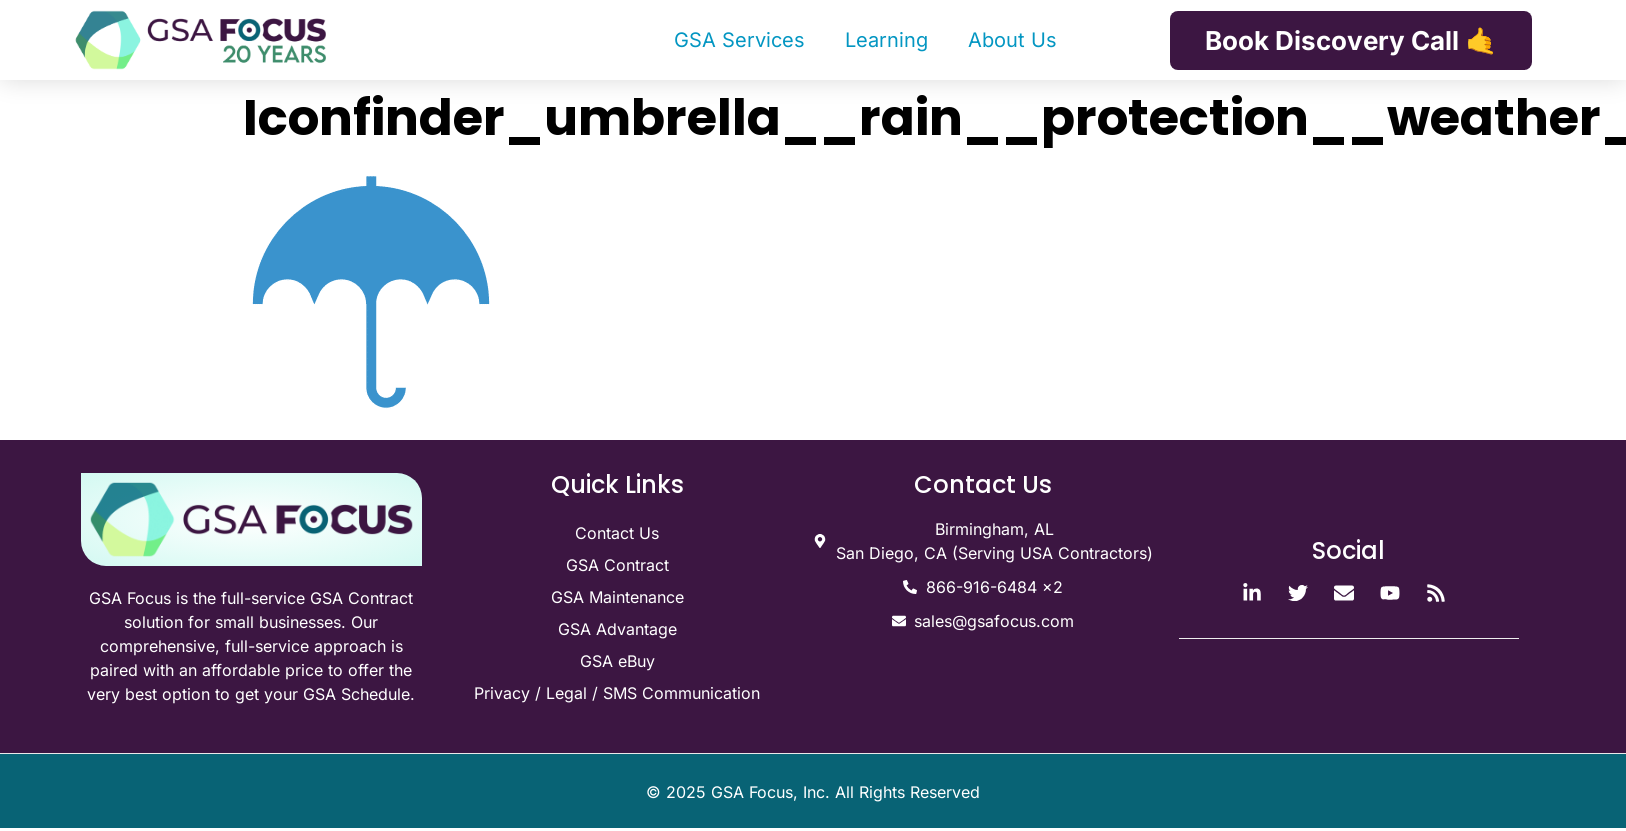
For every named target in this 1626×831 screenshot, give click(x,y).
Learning (886, 40)
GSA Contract (617, 565)
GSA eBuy (617, 661)
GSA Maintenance (617, 597)
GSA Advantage (617, 629)
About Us (1012, 40)
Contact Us (617, 533)
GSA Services (739, 40)
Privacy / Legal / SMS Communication (617, 693)
